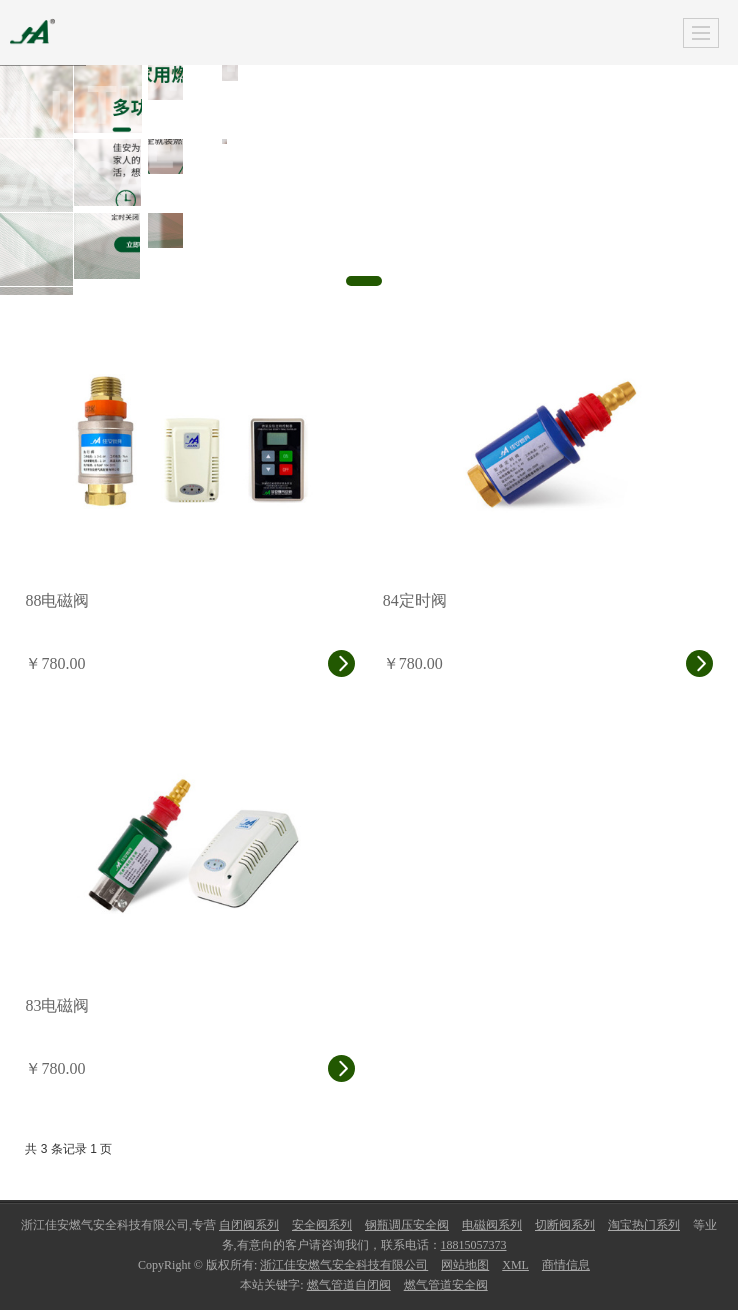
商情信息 (566, 1265)
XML (515, 1265)
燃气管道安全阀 (446, 1285)
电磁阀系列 (492, 1225)
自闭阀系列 (249, 1225)
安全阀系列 (322, 1225)
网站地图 (465, 1265)
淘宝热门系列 (644, 1225)
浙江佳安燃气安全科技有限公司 (344, 1265)
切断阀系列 (565, 1225)
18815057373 (474, 1245)
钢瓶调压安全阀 (407, 1225)
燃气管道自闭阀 (349, 1285)
